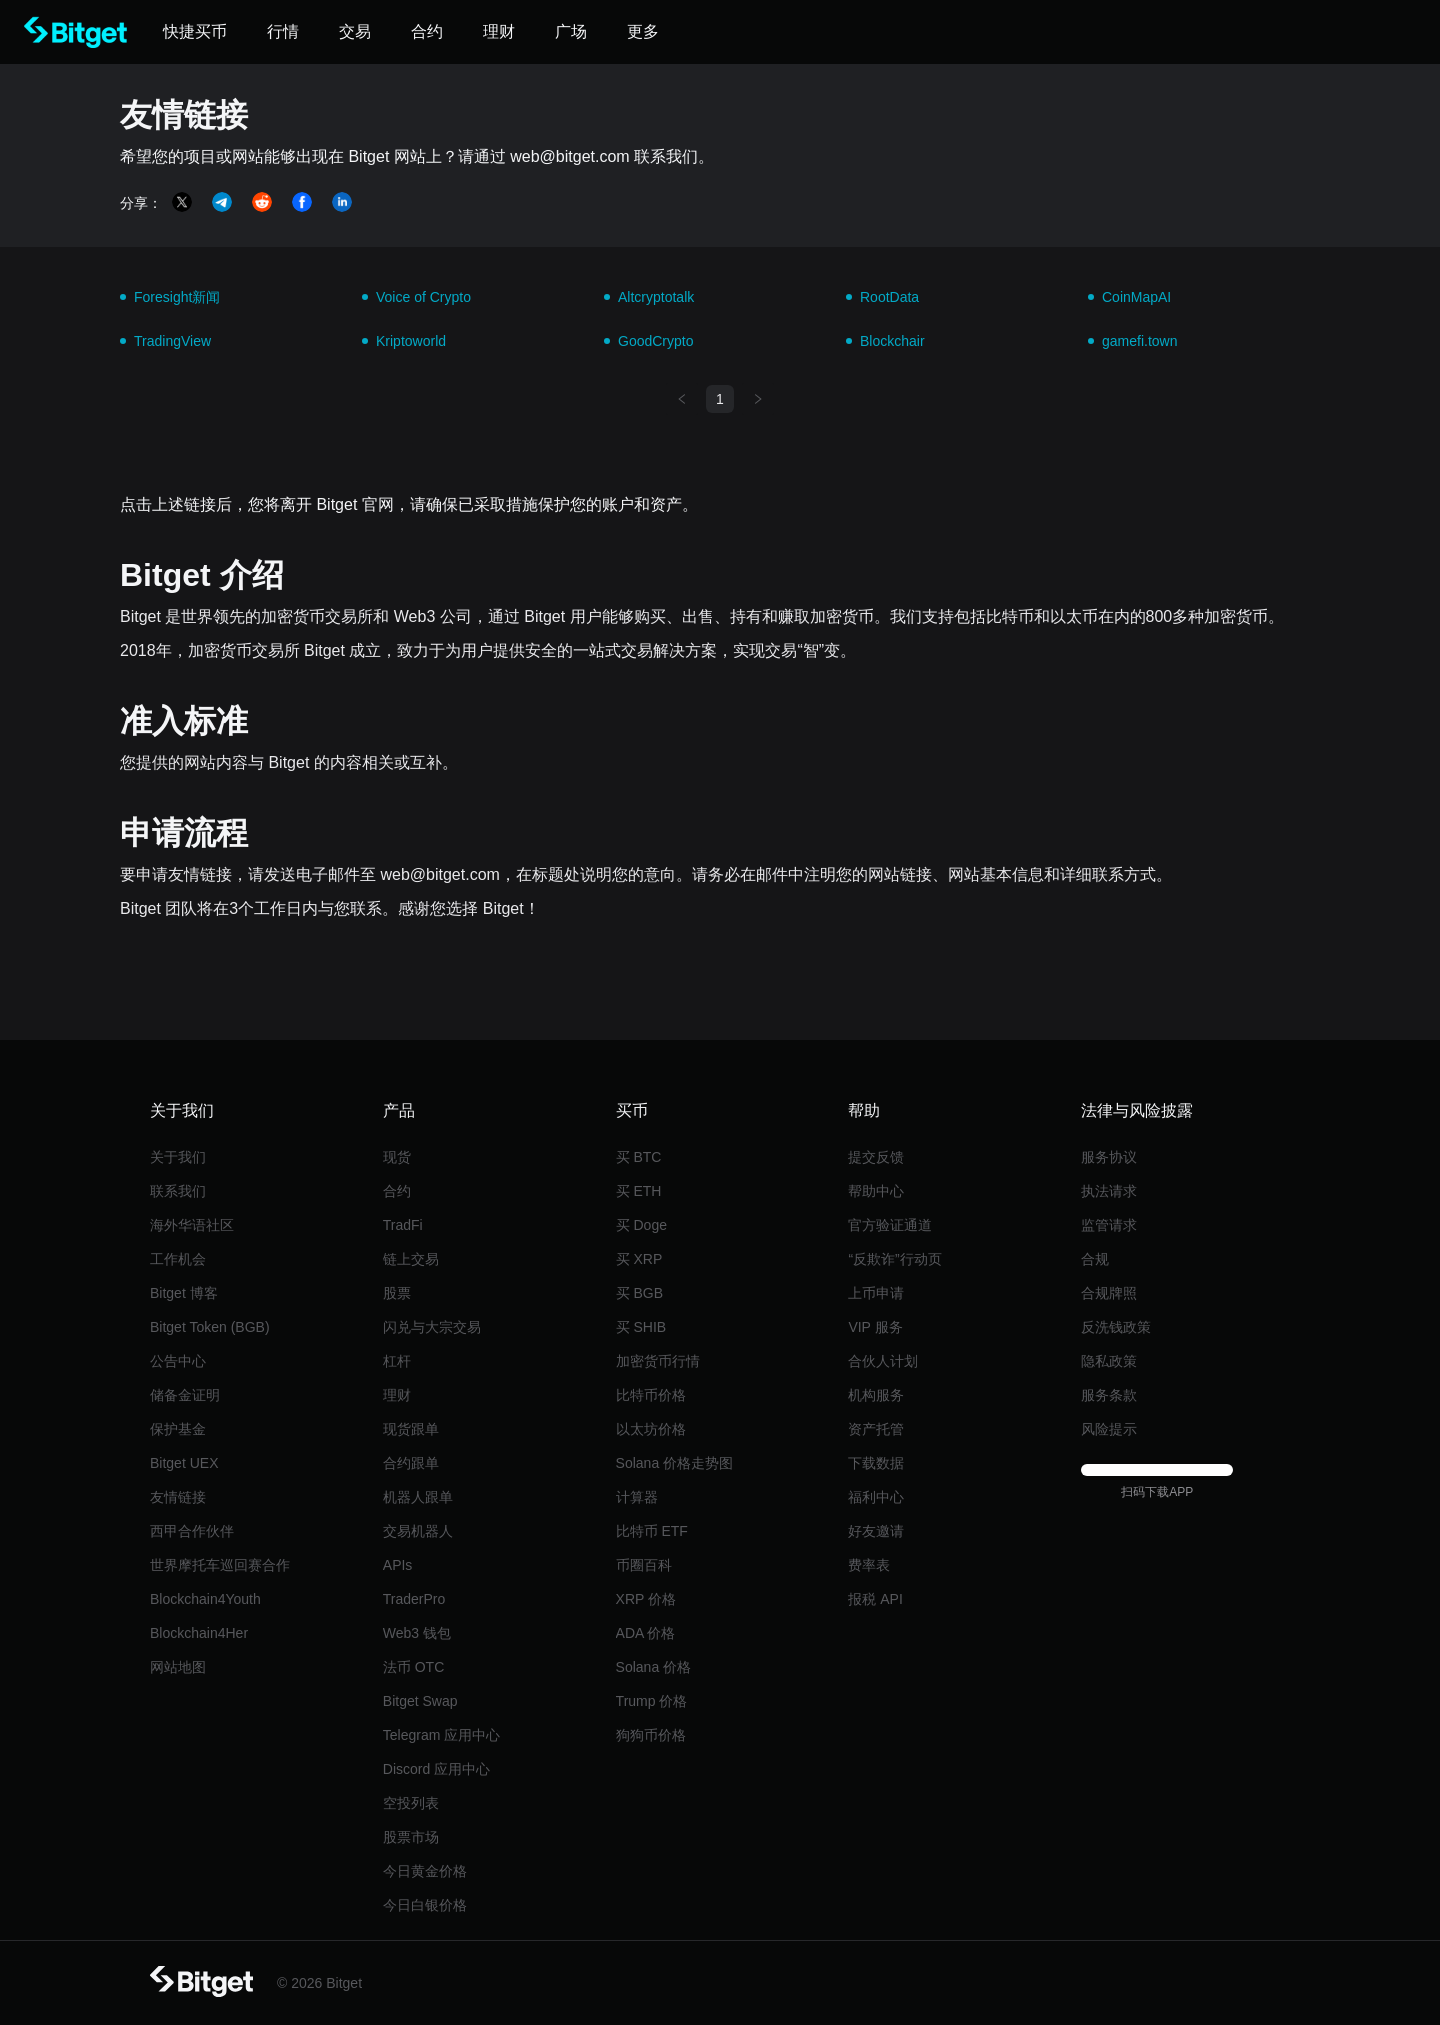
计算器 (637, 1497)
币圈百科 (644, 1565)
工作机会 (178, 1259)
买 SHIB (641, 1327)
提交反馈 (876, 1157)
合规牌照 (1109, 1293)
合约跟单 (411, 1463)
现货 (397, 1157)
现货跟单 (411, 1429)
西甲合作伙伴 (192, 1531)
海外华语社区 (192, 1225)
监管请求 (1109, 1225)
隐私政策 (1109, 1361)
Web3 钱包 (417, 1633)
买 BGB (639, 1293)
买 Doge (641, 1225)
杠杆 (397, 1361)
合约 (397, 1191)
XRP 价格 (646, 1599)
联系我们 (178, 1191)
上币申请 (876, 1293)
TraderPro (414, 1599)
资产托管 (876, 1429)
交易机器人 (418, 1531)
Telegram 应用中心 (441, 1735)
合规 (1095, 1259)
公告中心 (178, 1361)
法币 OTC (413, 1667)
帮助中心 (876, 1191)
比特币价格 (651, 1395)
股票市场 (411, 1837)
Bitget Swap (420, 1701)
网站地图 (178, 1667)
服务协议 (1109, 1157)
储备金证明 (185, 1395)
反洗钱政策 (1116, 1327)
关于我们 (178, 1157)
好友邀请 (876, 1531)
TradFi (403, 1225)
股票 (397, 1293)
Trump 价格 (652, 1701)
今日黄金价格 (425, 1871)
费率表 (869, 1565)
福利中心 (876, 1497)
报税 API (875, 1599)
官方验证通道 (890, 1225)
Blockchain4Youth (205, 1599)
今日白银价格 (425, 1905)
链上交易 (411, 1259)
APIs (398, 1565)
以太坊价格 (651, 1429)
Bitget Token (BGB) (210, 1327)
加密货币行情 (658, 1361)
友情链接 (178, 1497)
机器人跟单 (418, 1497)
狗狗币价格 (651, 1735)
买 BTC (639, 1157)
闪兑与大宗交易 (432, 1327)
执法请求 (1109, 1191)
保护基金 (178, 1429)
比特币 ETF (652, 1531)
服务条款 (1109, 1395)
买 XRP (639, 1259)
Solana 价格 (653, 1667)
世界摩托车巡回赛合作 (220, 1565)
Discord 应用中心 (436, 1769)
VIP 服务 (875, 1327)
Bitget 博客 (184, 1293)
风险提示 (1109, 1429)
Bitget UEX (184, 1463)
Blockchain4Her (199, 1633)
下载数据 (876, 1463)
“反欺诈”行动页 (894, 1259)
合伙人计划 (883, 1361)
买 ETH (639, 1191)
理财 (397, 1395)
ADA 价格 (646, 1633)
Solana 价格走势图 (674, 1463)
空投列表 (411, 1803)
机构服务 (876, 1395)
